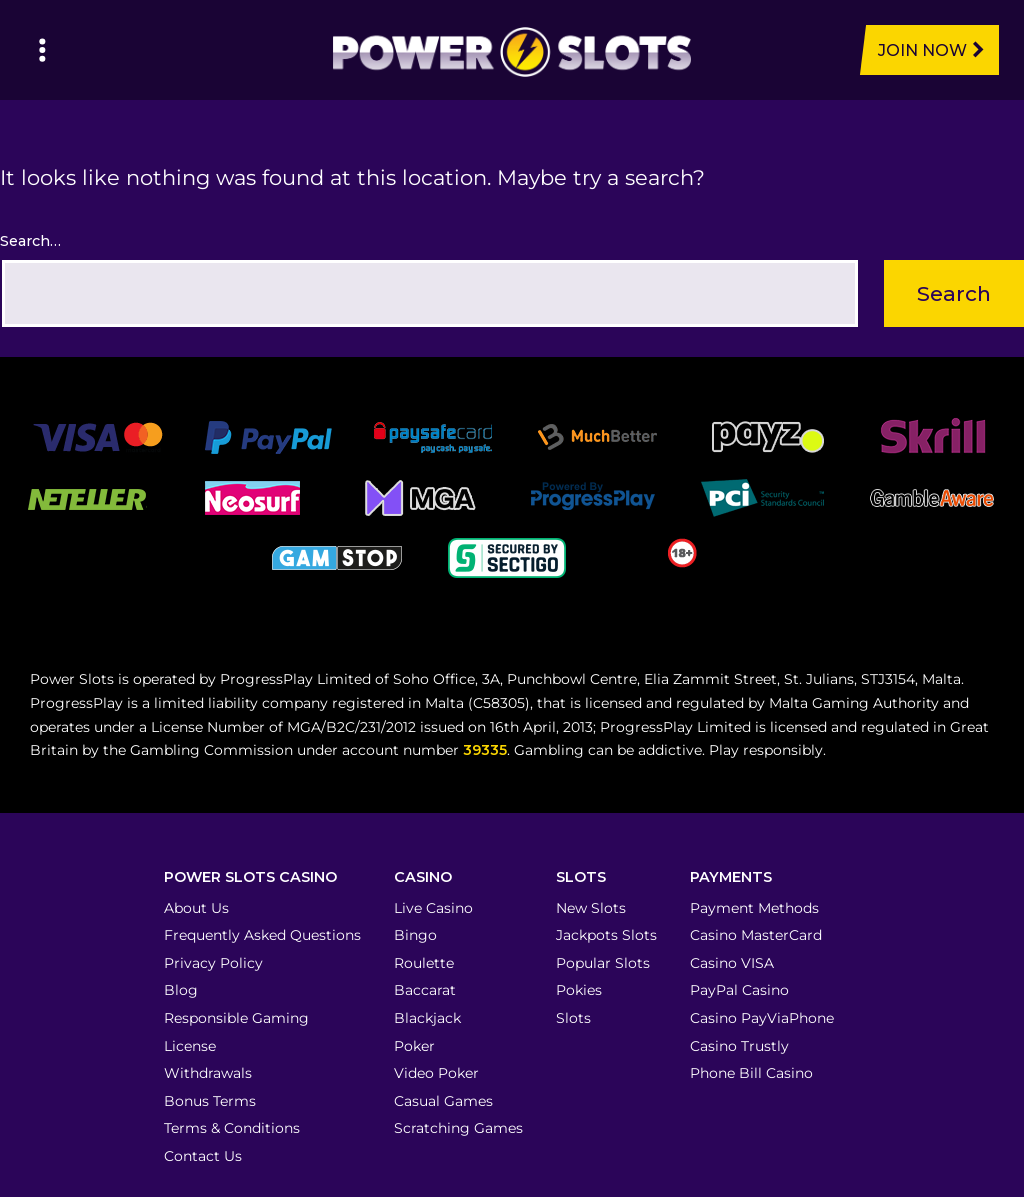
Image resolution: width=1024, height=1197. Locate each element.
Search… (30, 241)
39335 (485, 750)
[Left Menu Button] (42, 50)
